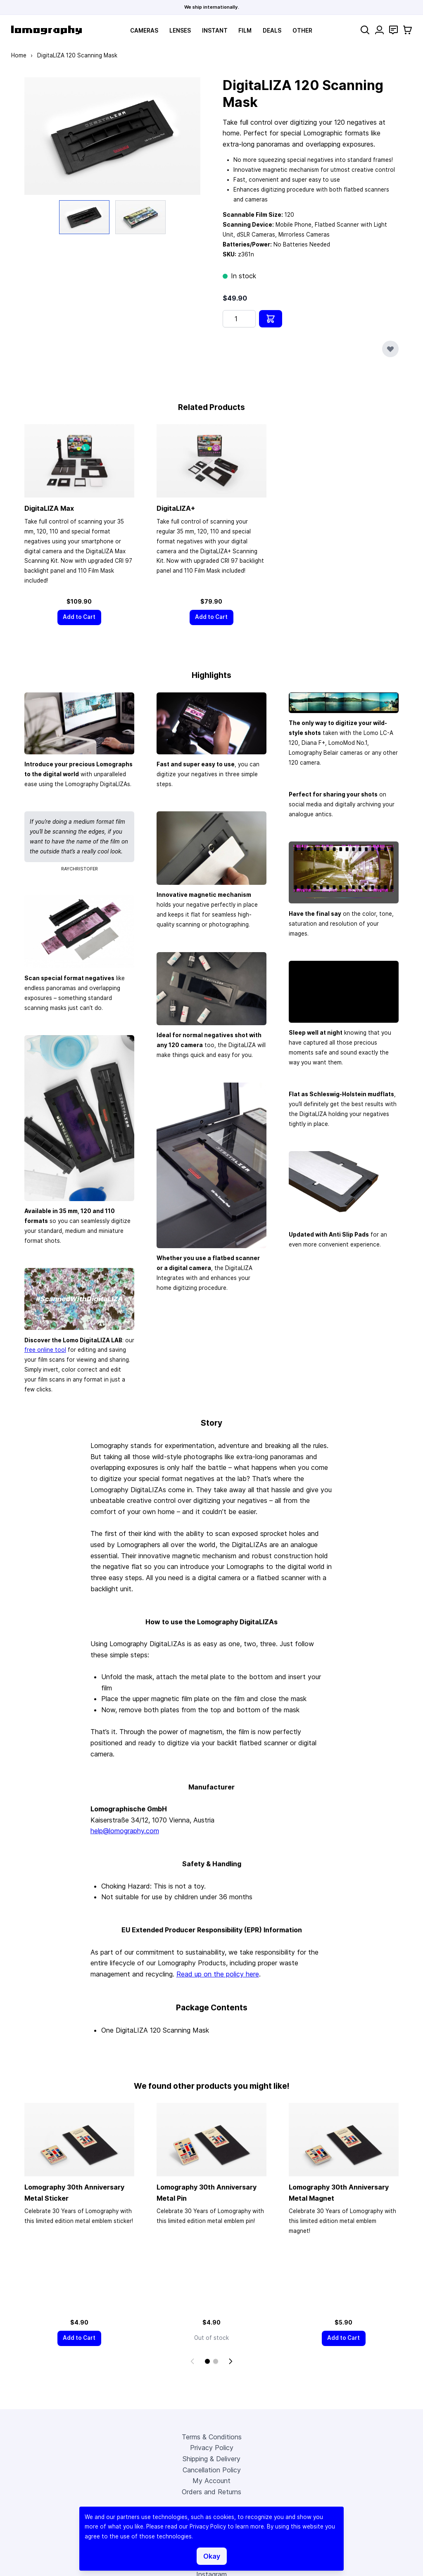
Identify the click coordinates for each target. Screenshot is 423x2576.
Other (302, 30)
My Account (211, 2482)
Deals (272, 30)
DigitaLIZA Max (49, 509)
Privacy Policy (211, 2449)
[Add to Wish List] (390, 349)
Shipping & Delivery (211, 2459)
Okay (211, 2556)
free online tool (45, 1350)
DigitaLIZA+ (176, 509)
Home (18, 55)
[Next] (230, 2362)
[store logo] (46, 30)
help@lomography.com (124, 1831)
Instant (215, 30)
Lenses (180, 30)
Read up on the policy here (217, 1974)
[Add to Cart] (79, 618)
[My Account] (379, 30)
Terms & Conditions (212, 2438)
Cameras (144, 30)
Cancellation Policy (212, 2471)
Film (245, 30)
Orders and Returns (211, 2492)
